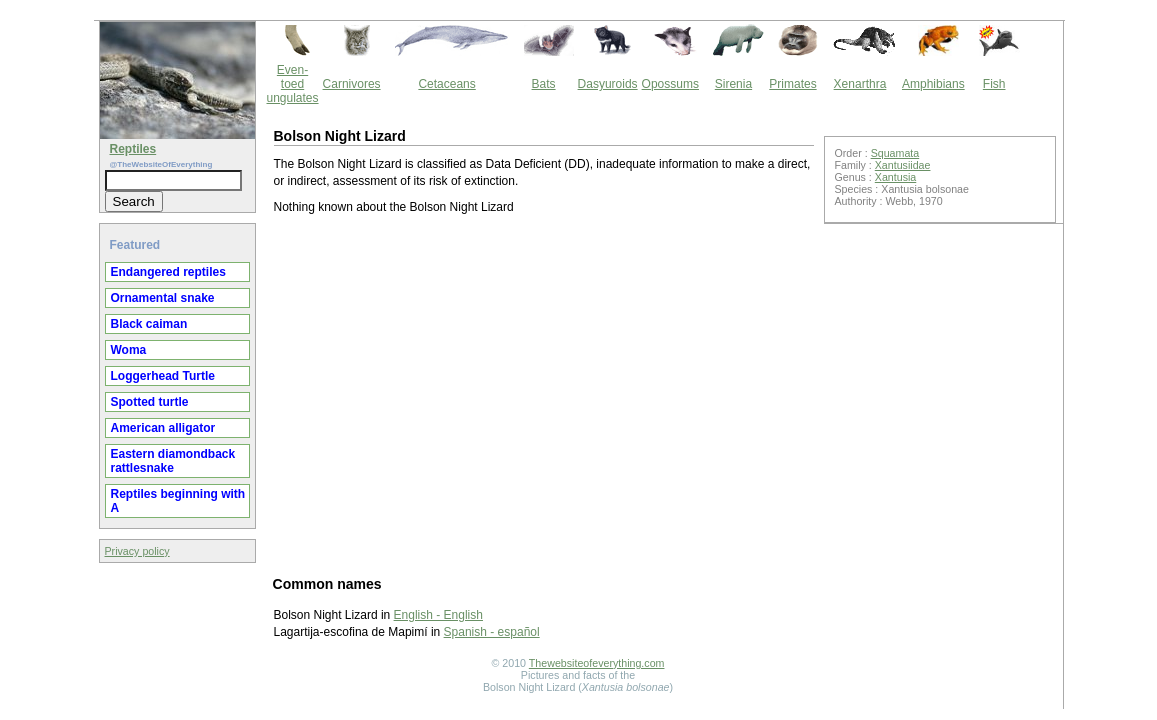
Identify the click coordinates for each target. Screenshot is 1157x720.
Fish (994, 84)
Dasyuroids (608, 84)
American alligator (163, 428)
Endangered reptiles (168, 272)
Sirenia (733, 84)
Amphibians (933, 84)
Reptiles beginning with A (178, 501)
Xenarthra (860, 84)
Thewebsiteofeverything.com (597, 663)
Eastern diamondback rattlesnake (173, 461)
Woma (129, 350)
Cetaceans (446, 84)
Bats (544, 84)
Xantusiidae (903, 165)
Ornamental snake (163, 298)
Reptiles (133, 149)
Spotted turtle (150, 402)
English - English (438, 615)
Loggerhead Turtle (163, 376)
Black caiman (149, 324)
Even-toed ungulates (293, 84)
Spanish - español (492, 632)
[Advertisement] (544, 394)
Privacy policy (137, 551)
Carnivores (352, 84)
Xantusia (895, 177)
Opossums (670, 84)
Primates (792, 84)
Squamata (895, 153)
